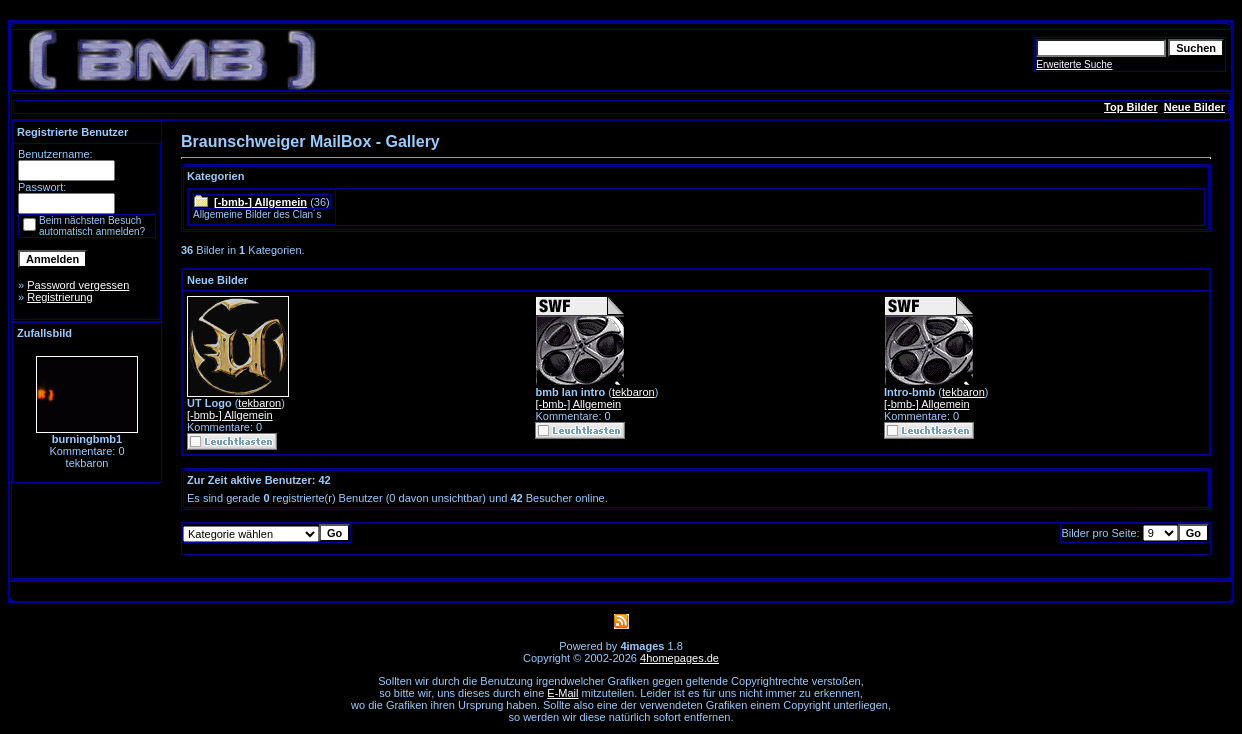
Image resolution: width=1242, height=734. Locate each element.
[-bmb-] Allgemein (260, 202)
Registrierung (59, 297)
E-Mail (562, 693)
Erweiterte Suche (1074, 64)
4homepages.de (679, 658)
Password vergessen (78, 285)
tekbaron (259, 403)
